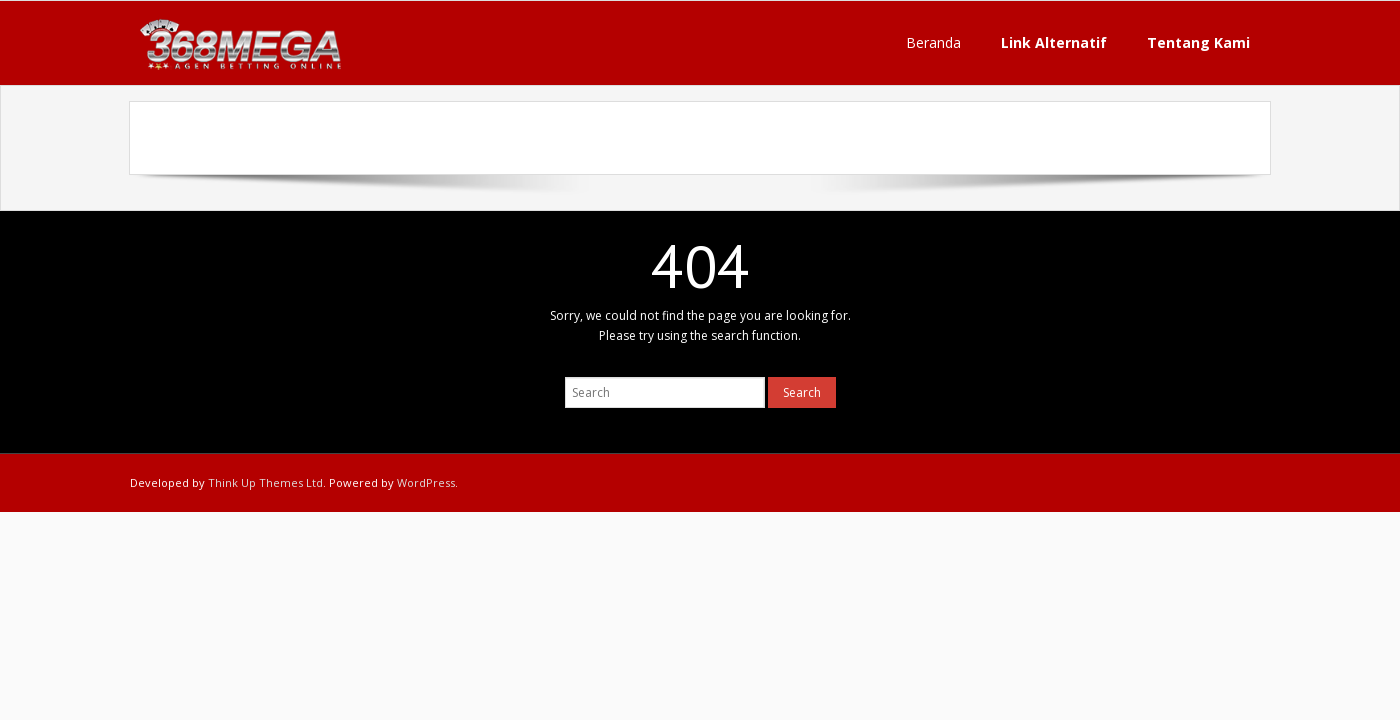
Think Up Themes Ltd (265, 482)
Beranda (933, 42)
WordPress (426, 482)
